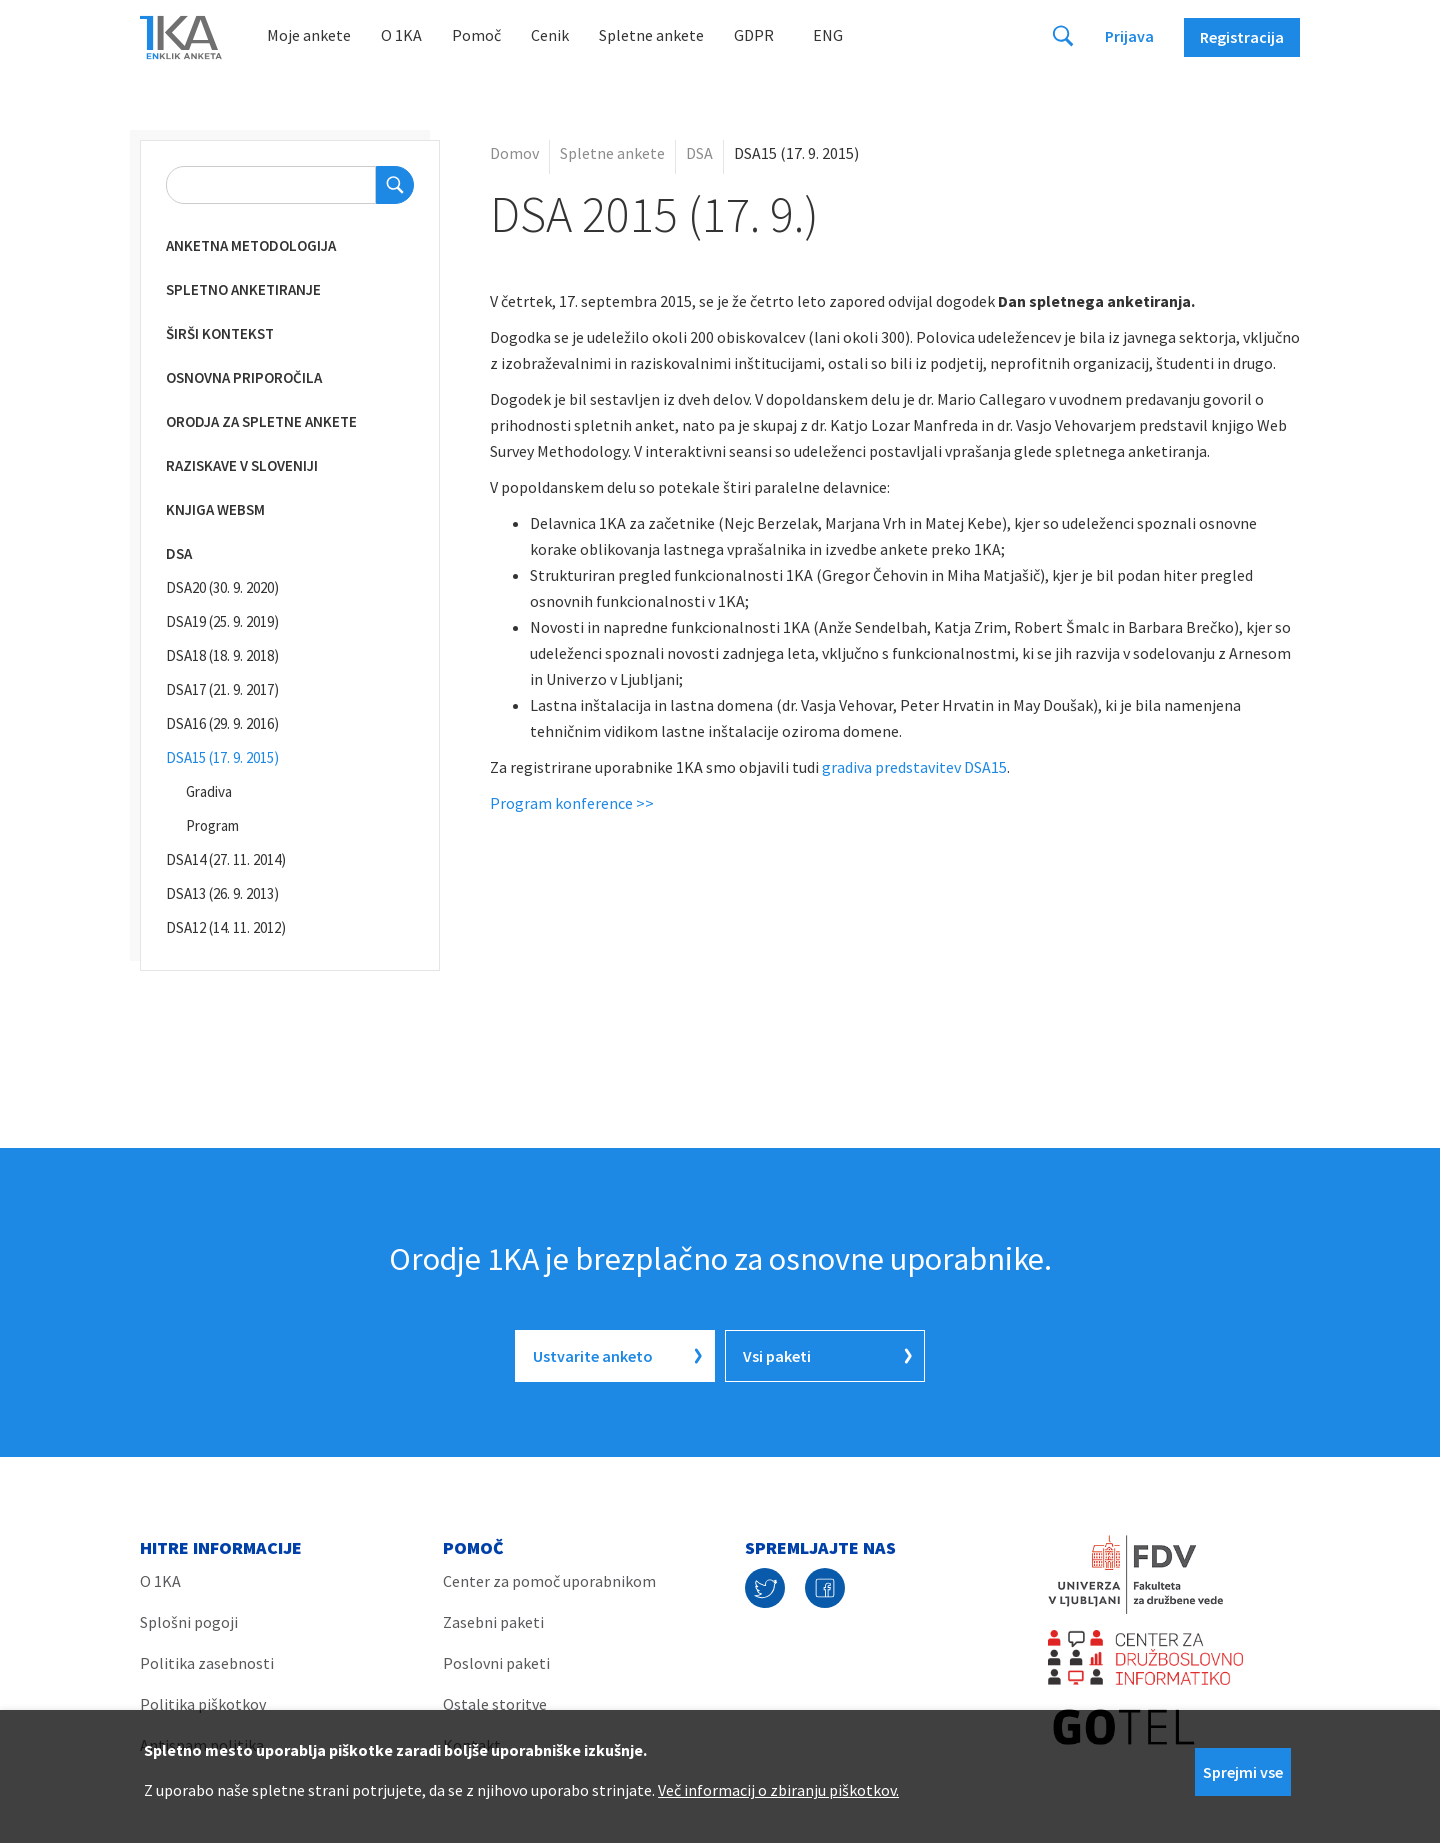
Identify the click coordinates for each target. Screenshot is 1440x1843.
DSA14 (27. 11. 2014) (226, 859)
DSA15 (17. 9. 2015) (222, 757)
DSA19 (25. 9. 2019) (222, 621)
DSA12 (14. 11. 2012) (226, 927)
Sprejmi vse (1243, 1772)
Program (212, 825)
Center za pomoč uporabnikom (549, 1581)
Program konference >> (572, 803)
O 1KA (401, 35)
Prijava (1129, 36)
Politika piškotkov (203, 1704)
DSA (179, 553)
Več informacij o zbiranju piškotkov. (778, 1790)
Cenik (550, 35)
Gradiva (209, 791)
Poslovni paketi (496, 1663)
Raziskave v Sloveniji (242, 465)
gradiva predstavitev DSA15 (914, 767)
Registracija (1242, 37)
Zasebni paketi (493, 1622)
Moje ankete (309, 35)
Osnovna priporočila (244, 377)
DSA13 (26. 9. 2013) (222, 893)
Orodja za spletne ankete (261, 421)
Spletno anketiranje (243, 289)
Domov (514, 153)
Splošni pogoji (189, 1622)
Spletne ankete (651, 35)
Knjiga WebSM (215, 509)
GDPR (754, 35)
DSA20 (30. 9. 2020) (222, 587)
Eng (828, 35)
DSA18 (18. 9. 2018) (222, 655)
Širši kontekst (220, 333)
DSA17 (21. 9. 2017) (222, 689)
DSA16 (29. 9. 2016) (222, 723)
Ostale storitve (495, 1704)
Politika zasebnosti (207, 1663)
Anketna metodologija (251, 245)
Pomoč (476, 35)
